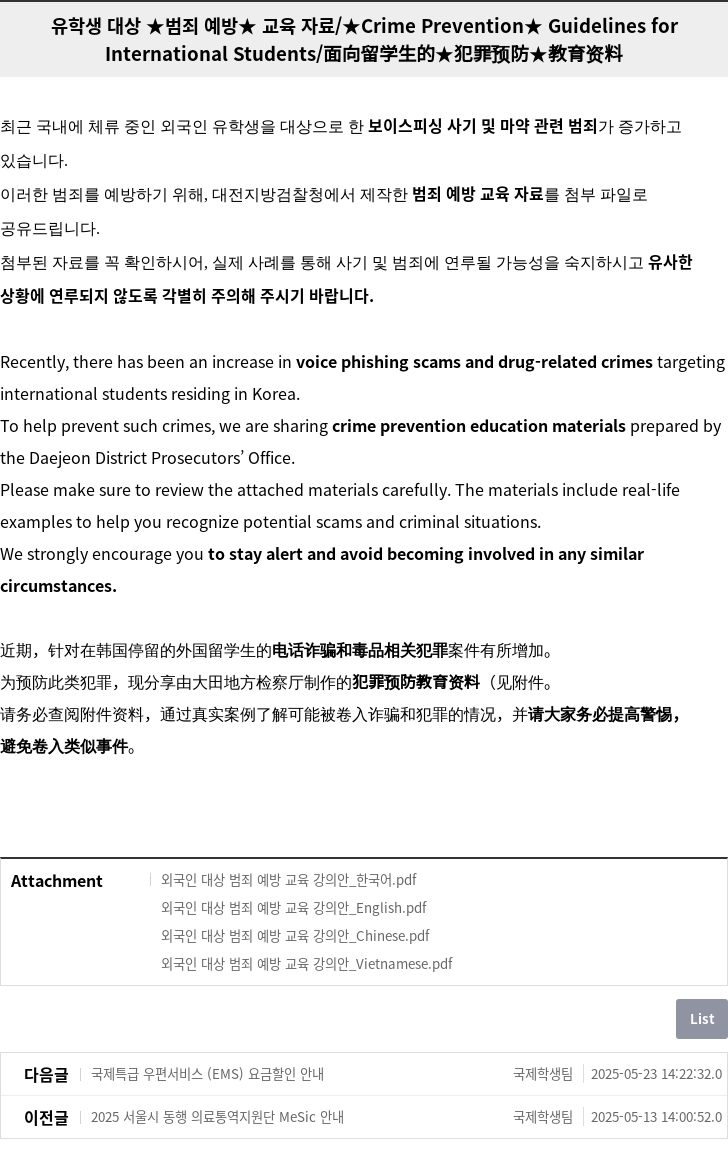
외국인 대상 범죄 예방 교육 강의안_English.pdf (293, 907)
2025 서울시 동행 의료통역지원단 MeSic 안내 (406, 1117)
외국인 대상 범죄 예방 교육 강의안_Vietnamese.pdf (306, 963)
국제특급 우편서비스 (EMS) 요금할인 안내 (406, 1074)
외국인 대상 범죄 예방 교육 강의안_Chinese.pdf (295, 935)
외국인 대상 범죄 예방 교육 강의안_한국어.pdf (288, 879)
